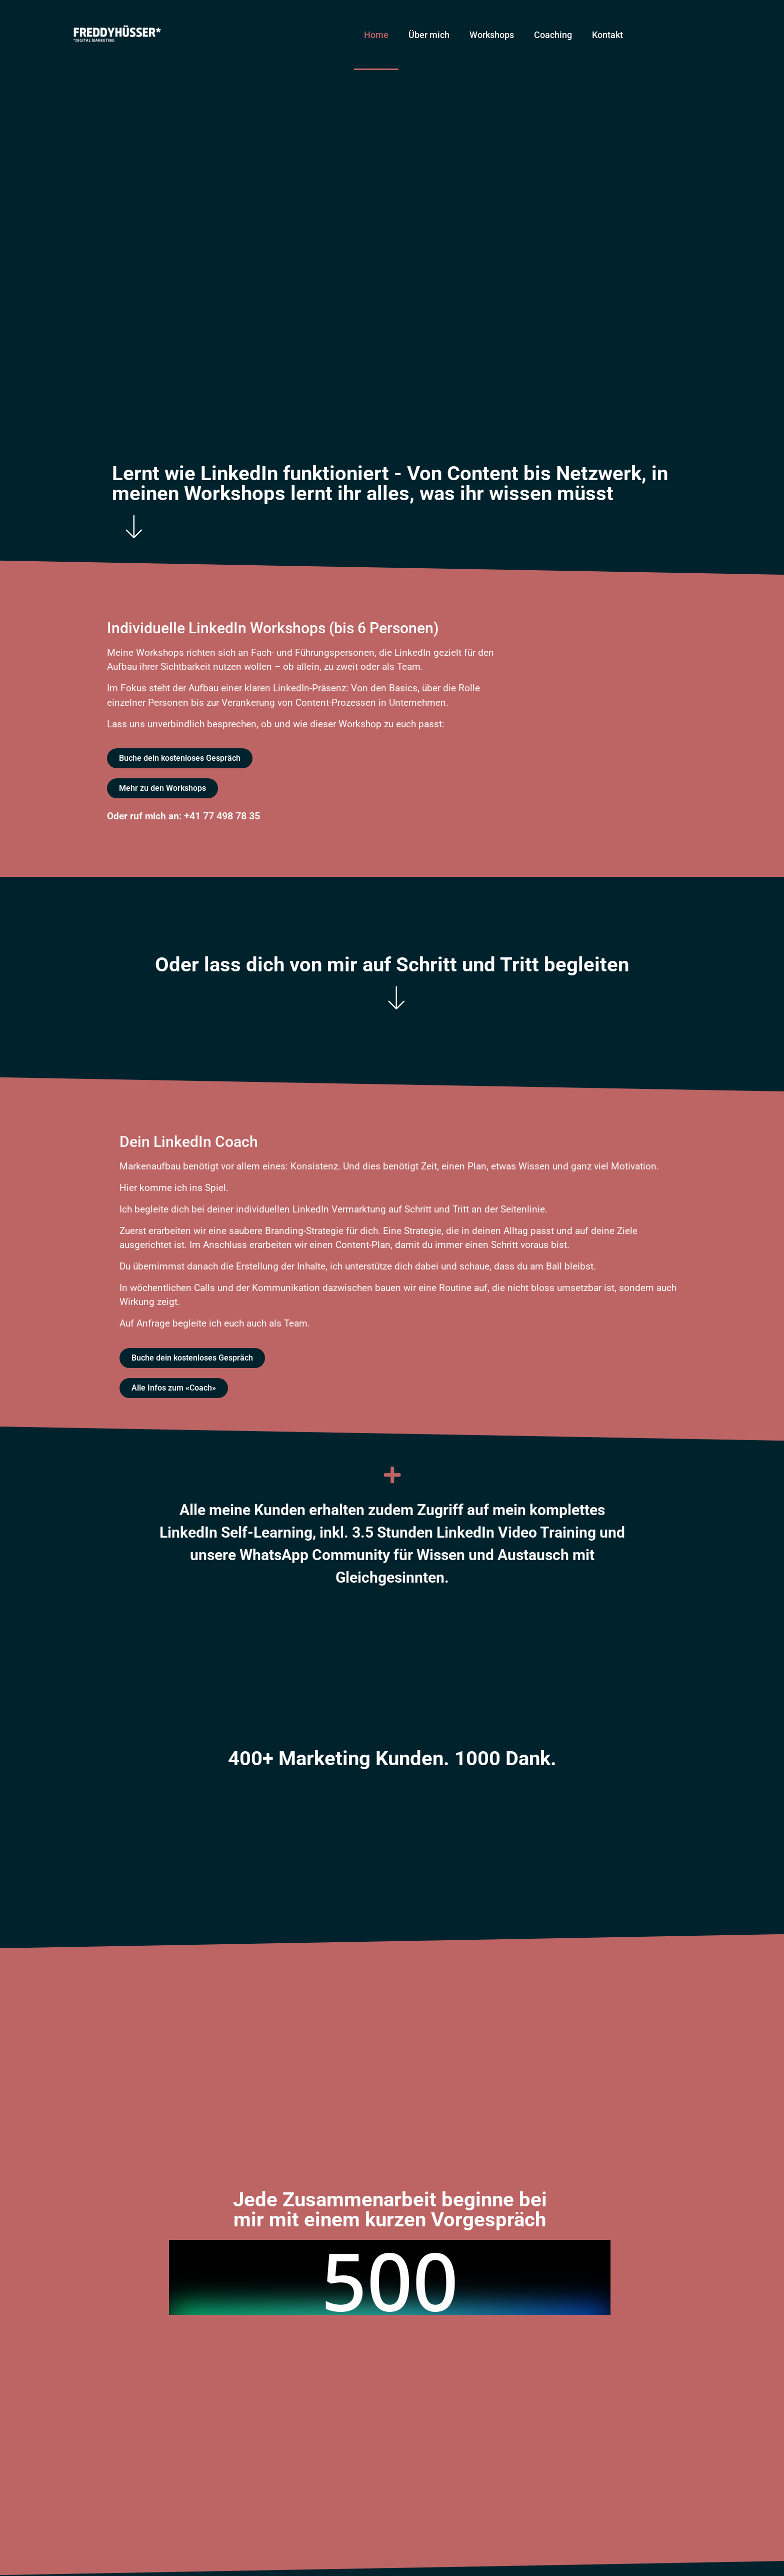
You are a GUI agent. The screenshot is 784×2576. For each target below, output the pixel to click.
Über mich (429, 35)
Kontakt (607, 35)
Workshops (492, 35)
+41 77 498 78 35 (222, 816)
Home (376, 35)
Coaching (553, 35)
